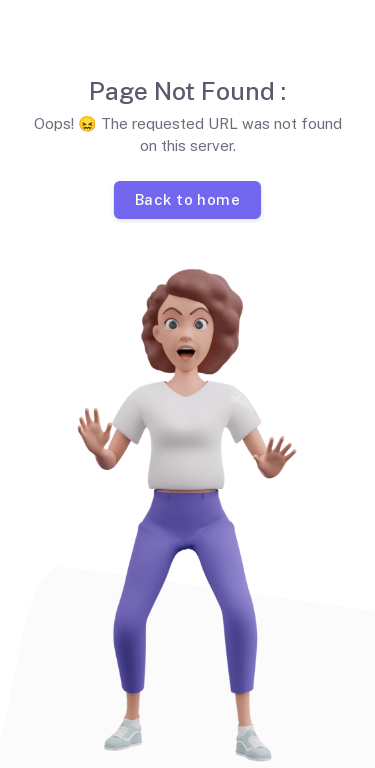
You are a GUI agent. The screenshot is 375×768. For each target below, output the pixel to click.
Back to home (187, 198)
